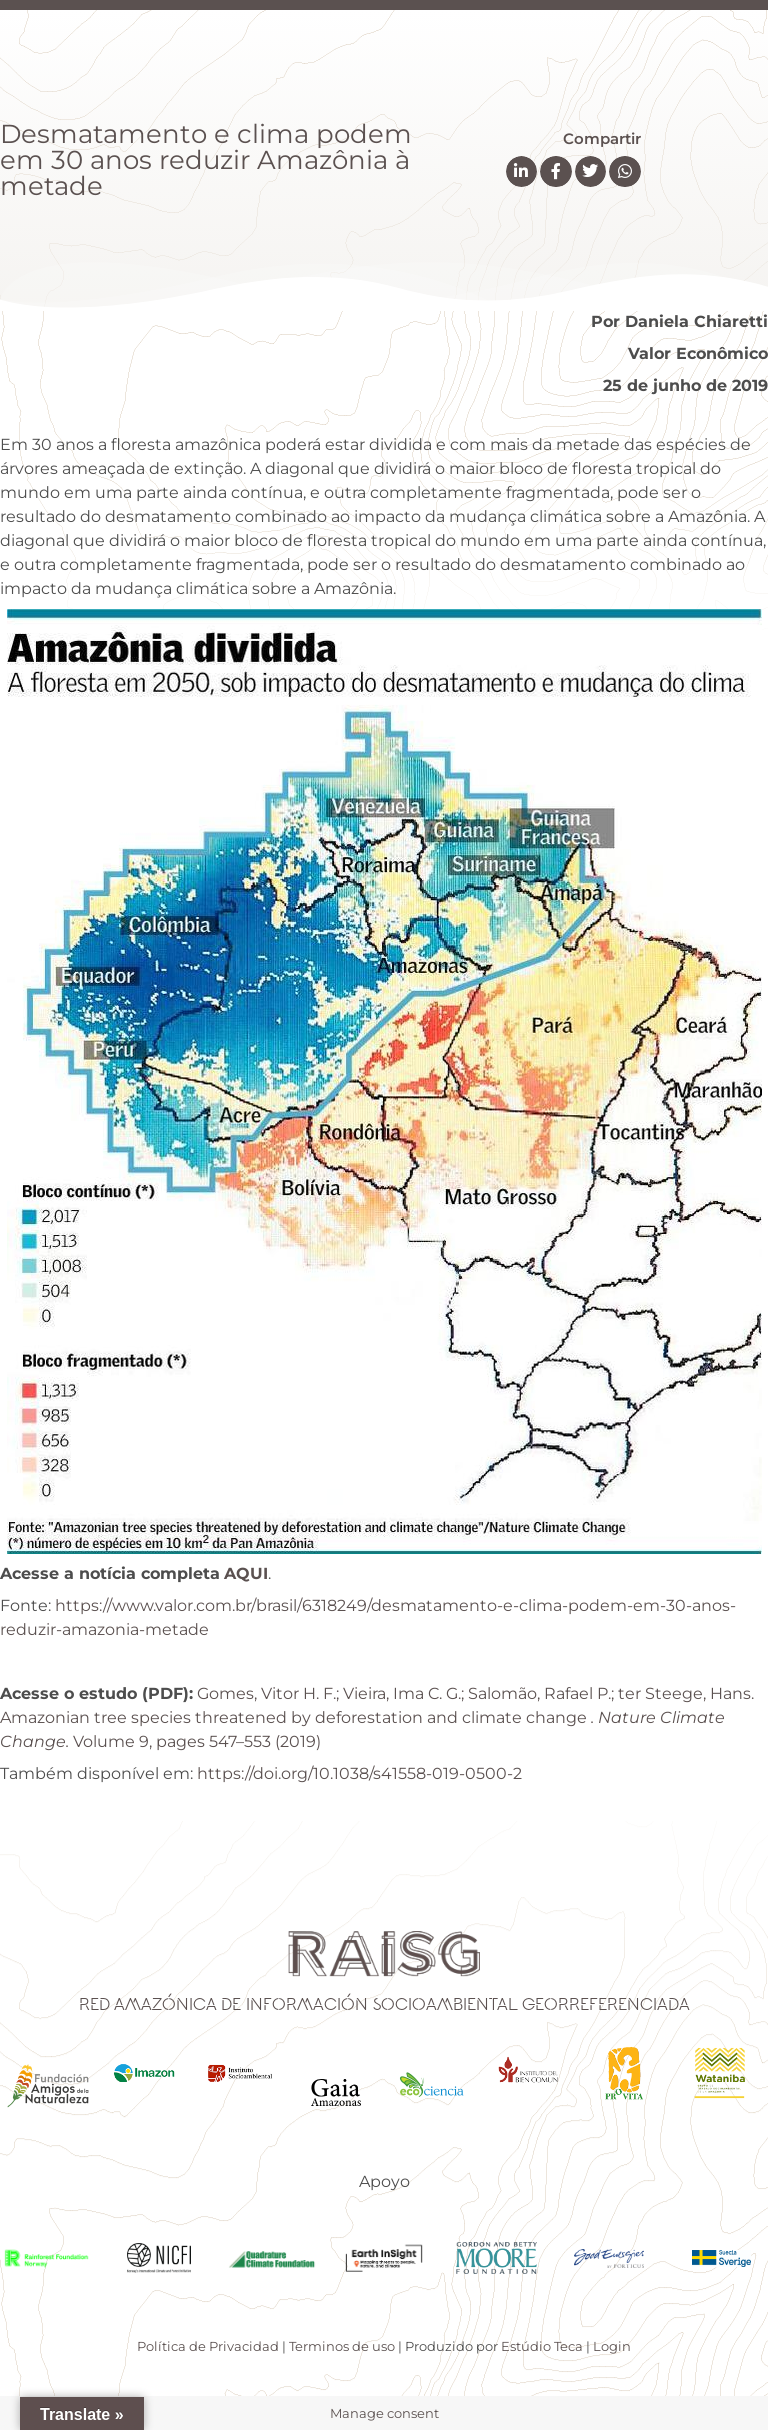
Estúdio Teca (542, 2346)
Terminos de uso (342, 2346)
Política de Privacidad (208, 2346)
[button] (522, 172)
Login (612, 2346)
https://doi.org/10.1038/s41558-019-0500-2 (359, 1773)
